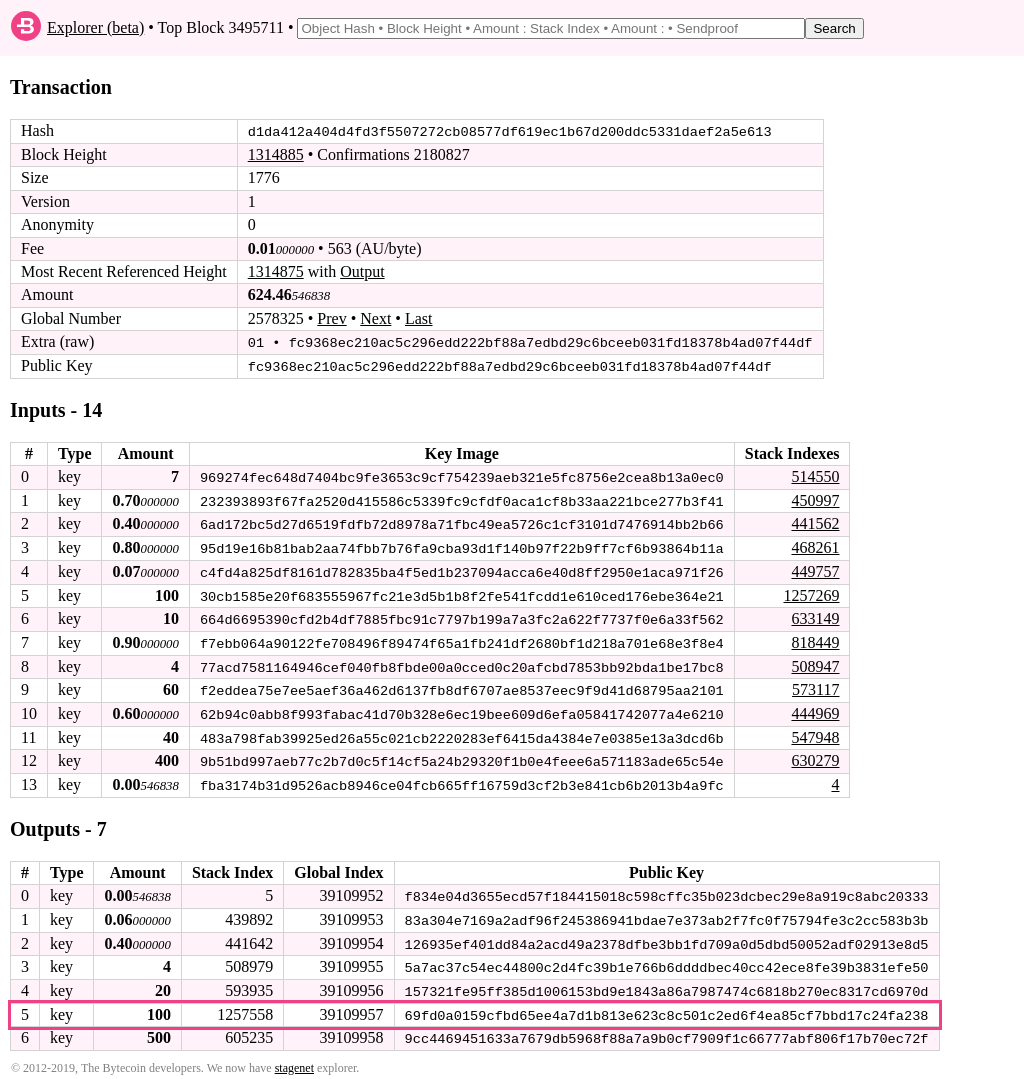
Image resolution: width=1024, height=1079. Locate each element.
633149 (815, 615)
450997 (815, 498)
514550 (815, 475)
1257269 (811, 592)
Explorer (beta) (95, 27)
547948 (815, 732)
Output (362, 271)
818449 (815, 639)
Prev (331, 318)
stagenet (294, 1061)
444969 (815, 709)
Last (419, 318)
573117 (815, 686)
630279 (815, 756)
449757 (815, 569)
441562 (815, 522)
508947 (815, 662)
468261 (815, 545)
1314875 (276, 271)
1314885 (276, 154)
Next (375, 318)
